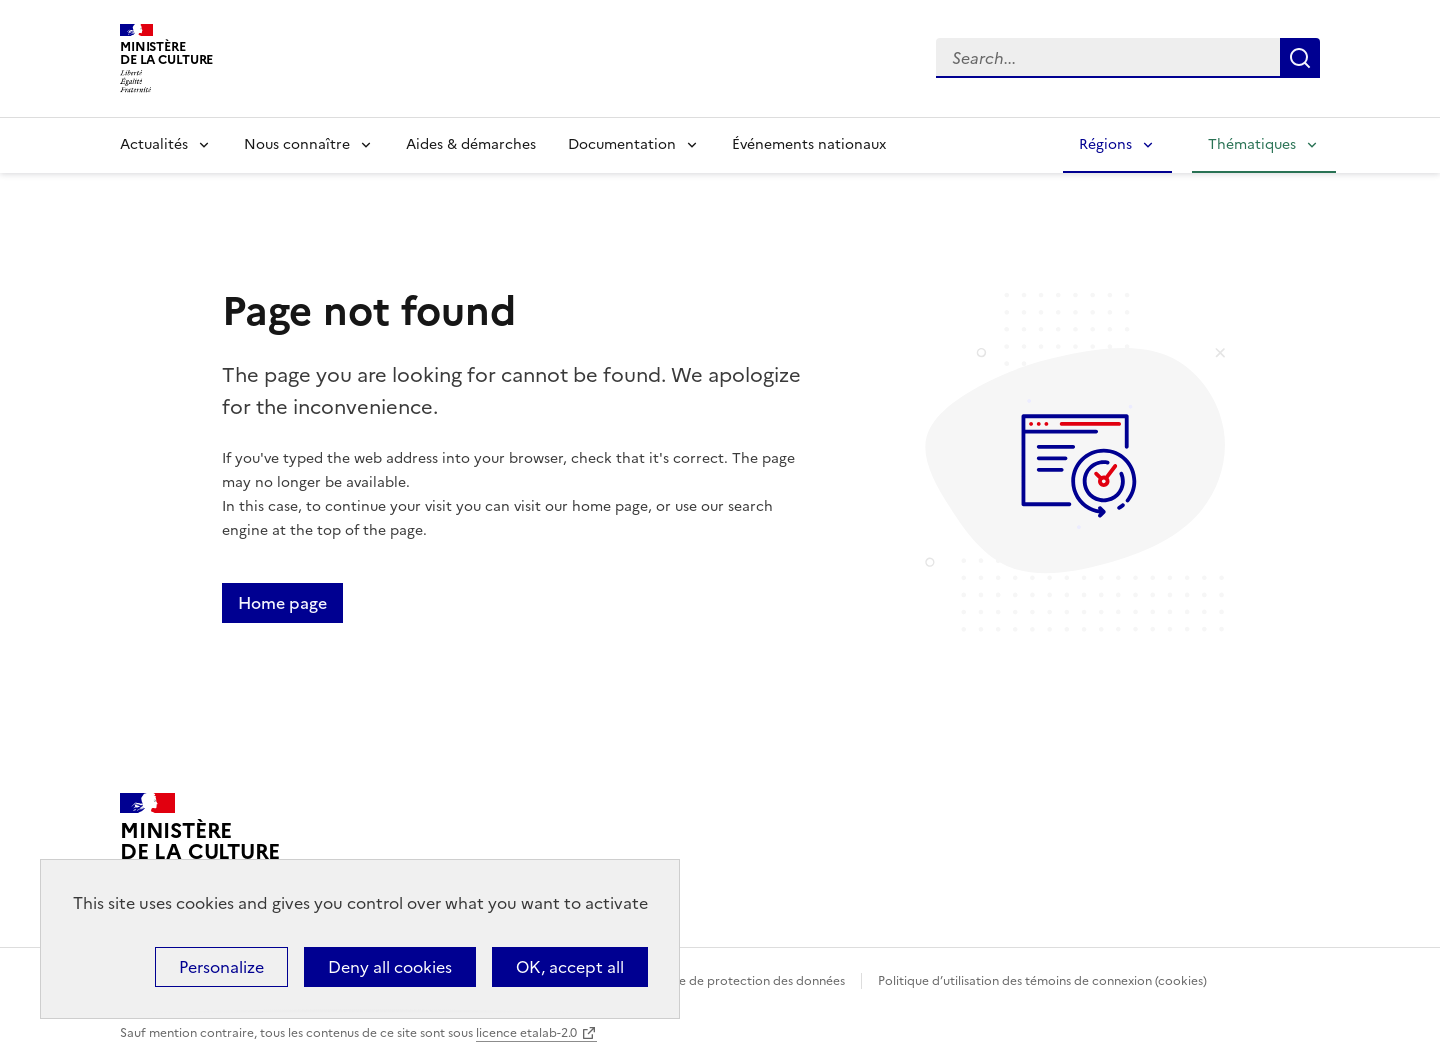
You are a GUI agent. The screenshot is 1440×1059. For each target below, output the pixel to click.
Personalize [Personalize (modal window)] (221, 967)
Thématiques (1252, 144)
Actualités (154, 144)
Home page (282, 603)
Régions (1105, 144)
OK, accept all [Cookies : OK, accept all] (570, 967)
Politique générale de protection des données (713, 981)
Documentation (622, 144)
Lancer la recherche (1300, 58)
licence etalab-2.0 (526, 1033)
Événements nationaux (809, 144)
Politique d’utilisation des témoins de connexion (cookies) (1042, 981)
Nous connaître (297, 144)
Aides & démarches (471, 144)
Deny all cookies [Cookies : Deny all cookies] (390, 967)
